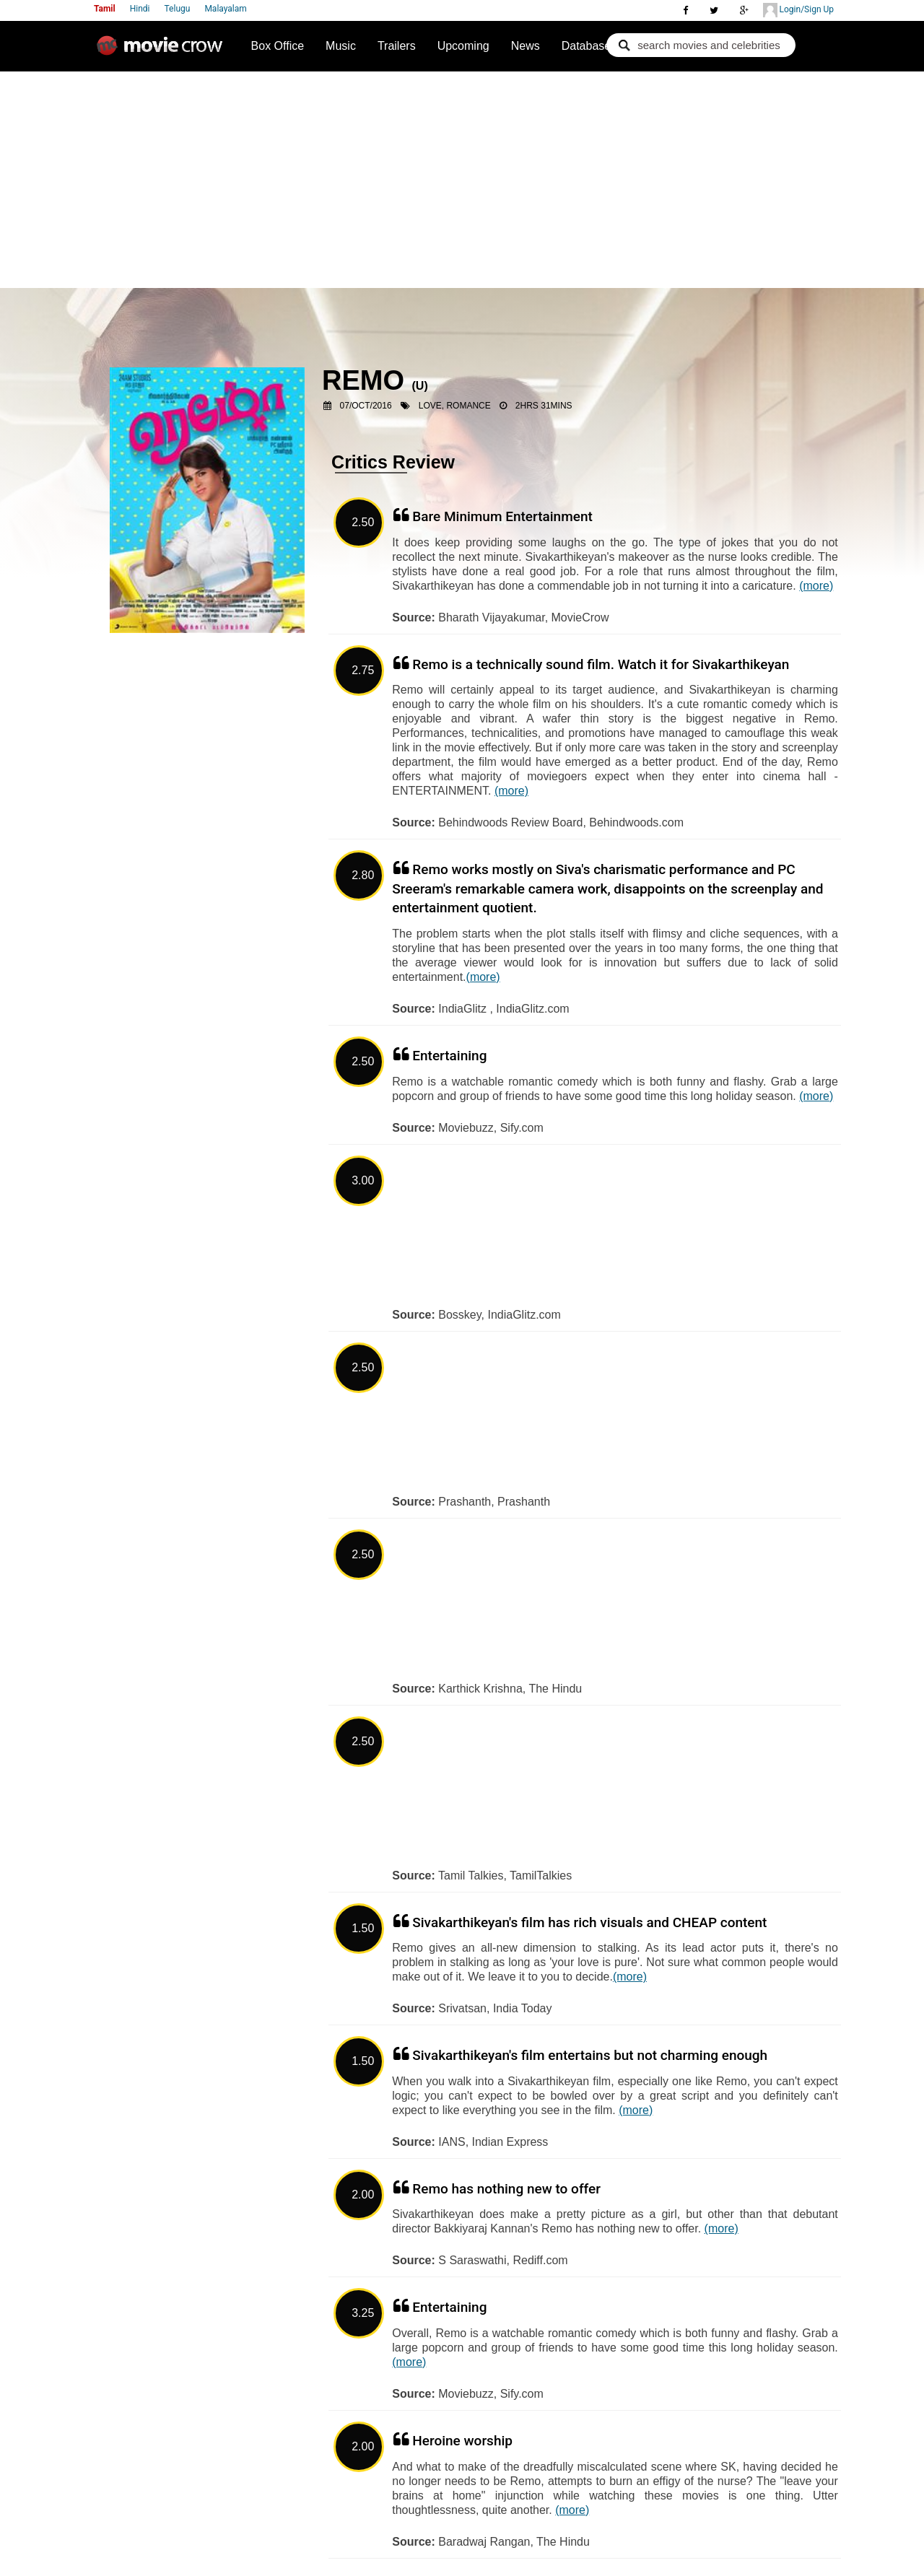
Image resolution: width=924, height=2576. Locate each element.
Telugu (178, 9)
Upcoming (463, 46)
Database (586, 46)
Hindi (140, 9)
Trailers (397, 46)
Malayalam (225, 9)
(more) (816, 586)
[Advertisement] (462, 180)
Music (341, 46)
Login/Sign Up (798, 10)
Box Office (278, 46)
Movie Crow (163, 51)
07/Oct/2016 (366, 406)
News (525, 46)
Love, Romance (455, 406)
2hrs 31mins (543, 406)
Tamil (105, 9)
